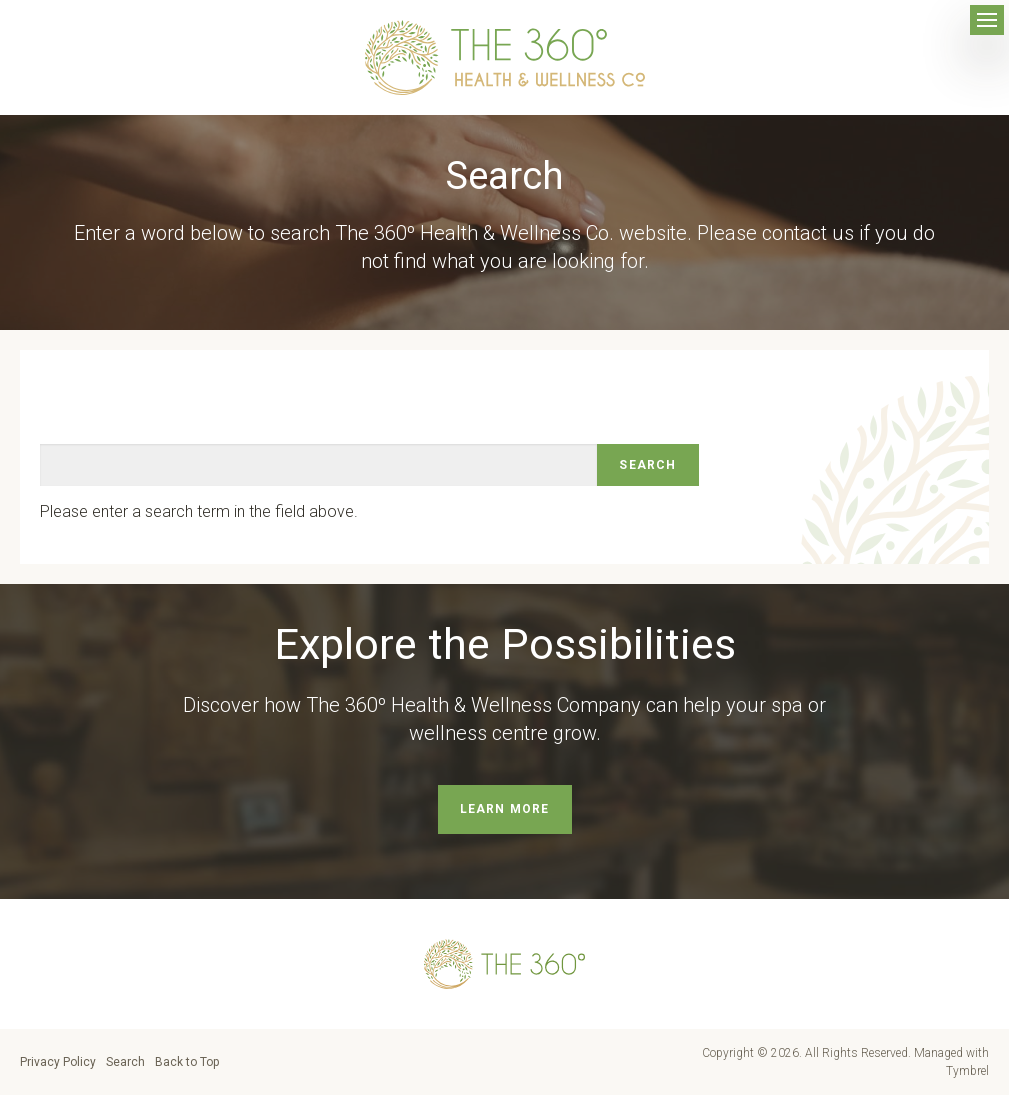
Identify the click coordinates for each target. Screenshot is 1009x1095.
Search (125, 1062)
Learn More (505, 809)
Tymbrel (967, 1071)
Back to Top (187, 1062)
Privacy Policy (58, 1062)
